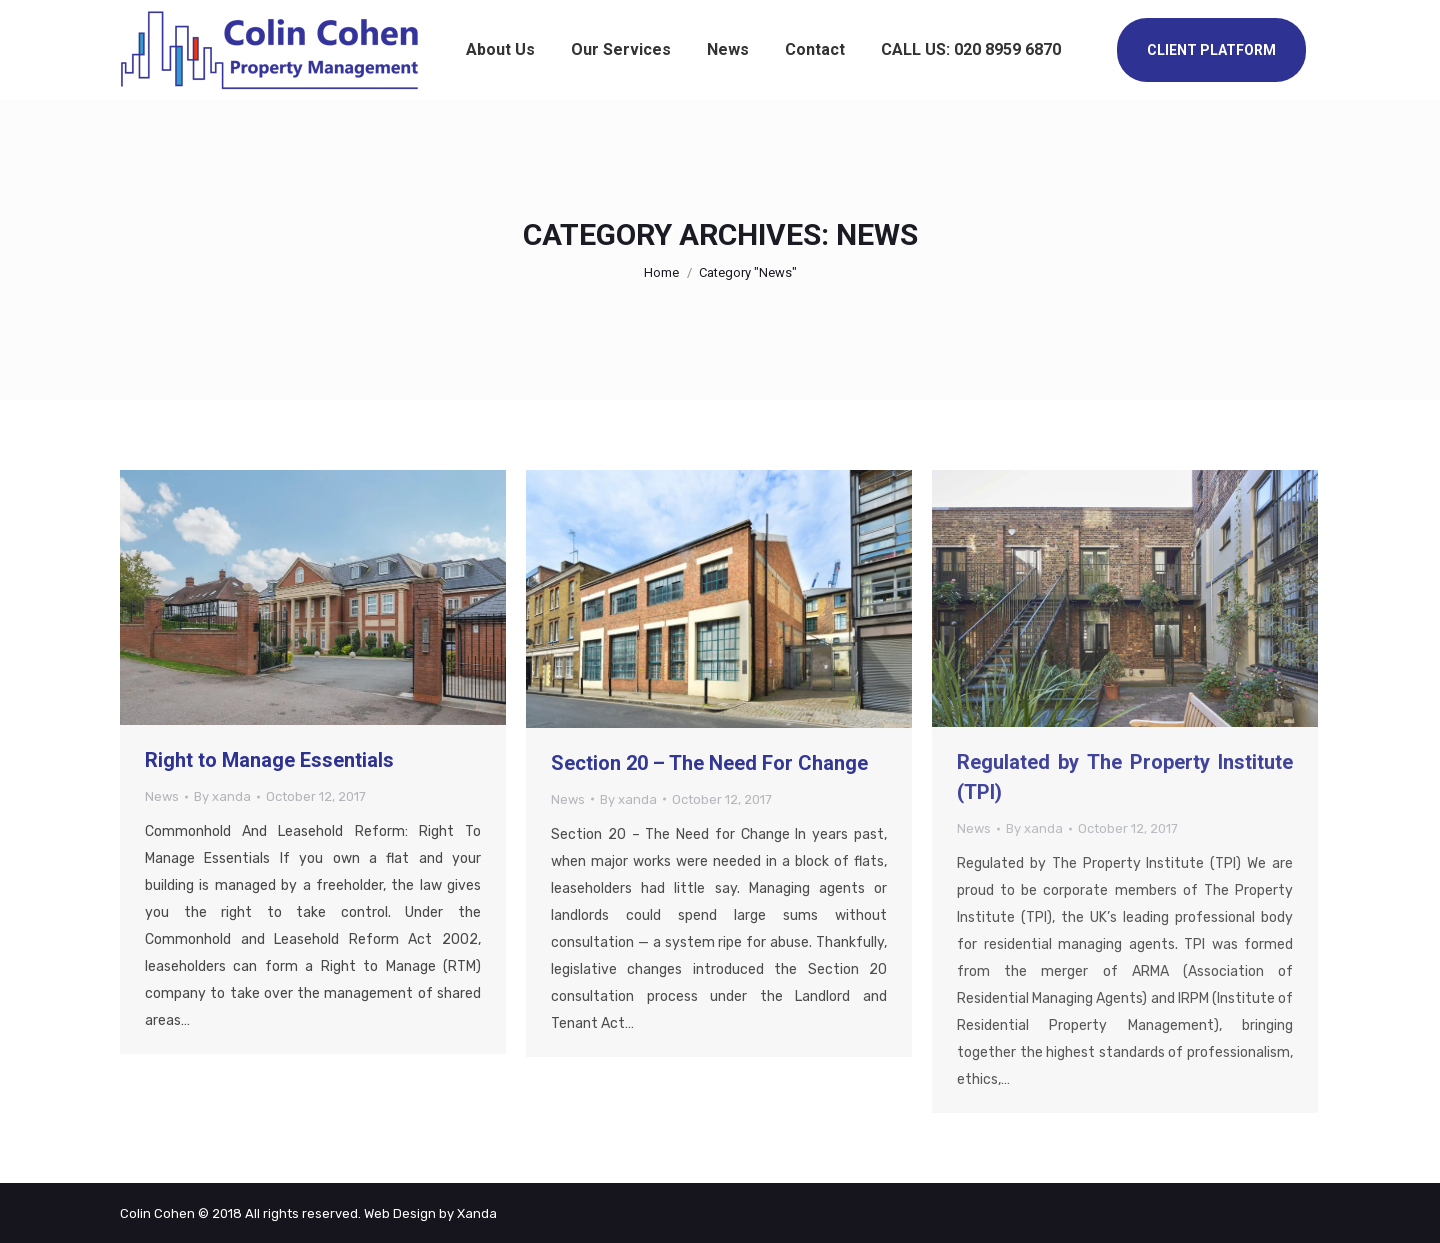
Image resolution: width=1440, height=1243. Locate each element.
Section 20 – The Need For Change (709, 763)
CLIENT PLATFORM (1211, 50)
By (222, 796)
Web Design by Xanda (430, 1213)
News (162, 796)
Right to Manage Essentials (269, 760)
